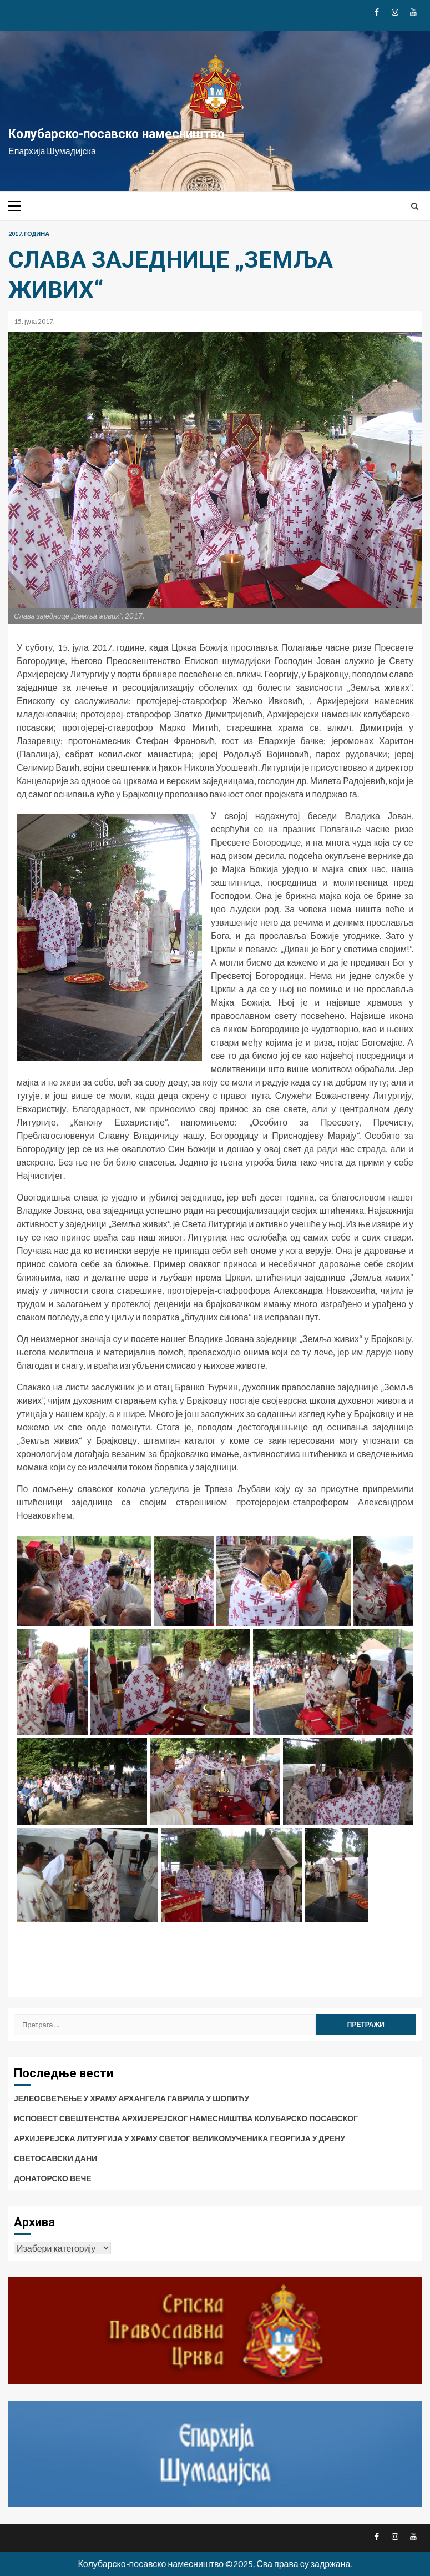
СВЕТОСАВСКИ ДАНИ (55, 2158)
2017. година (28, 233)
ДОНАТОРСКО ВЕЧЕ (53, 2178)
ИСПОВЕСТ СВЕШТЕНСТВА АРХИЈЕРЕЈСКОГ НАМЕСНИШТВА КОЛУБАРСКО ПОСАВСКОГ (186, 2118)
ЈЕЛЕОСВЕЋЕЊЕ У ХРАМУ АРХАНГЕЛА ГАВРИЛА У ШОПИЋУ (131, 2098)
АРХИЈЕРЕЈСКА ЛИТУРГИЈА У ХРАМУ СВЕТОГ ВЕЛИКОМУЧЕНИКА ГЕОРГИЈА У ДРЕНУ (179, 2138)
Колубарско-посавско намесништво (116, 134)
